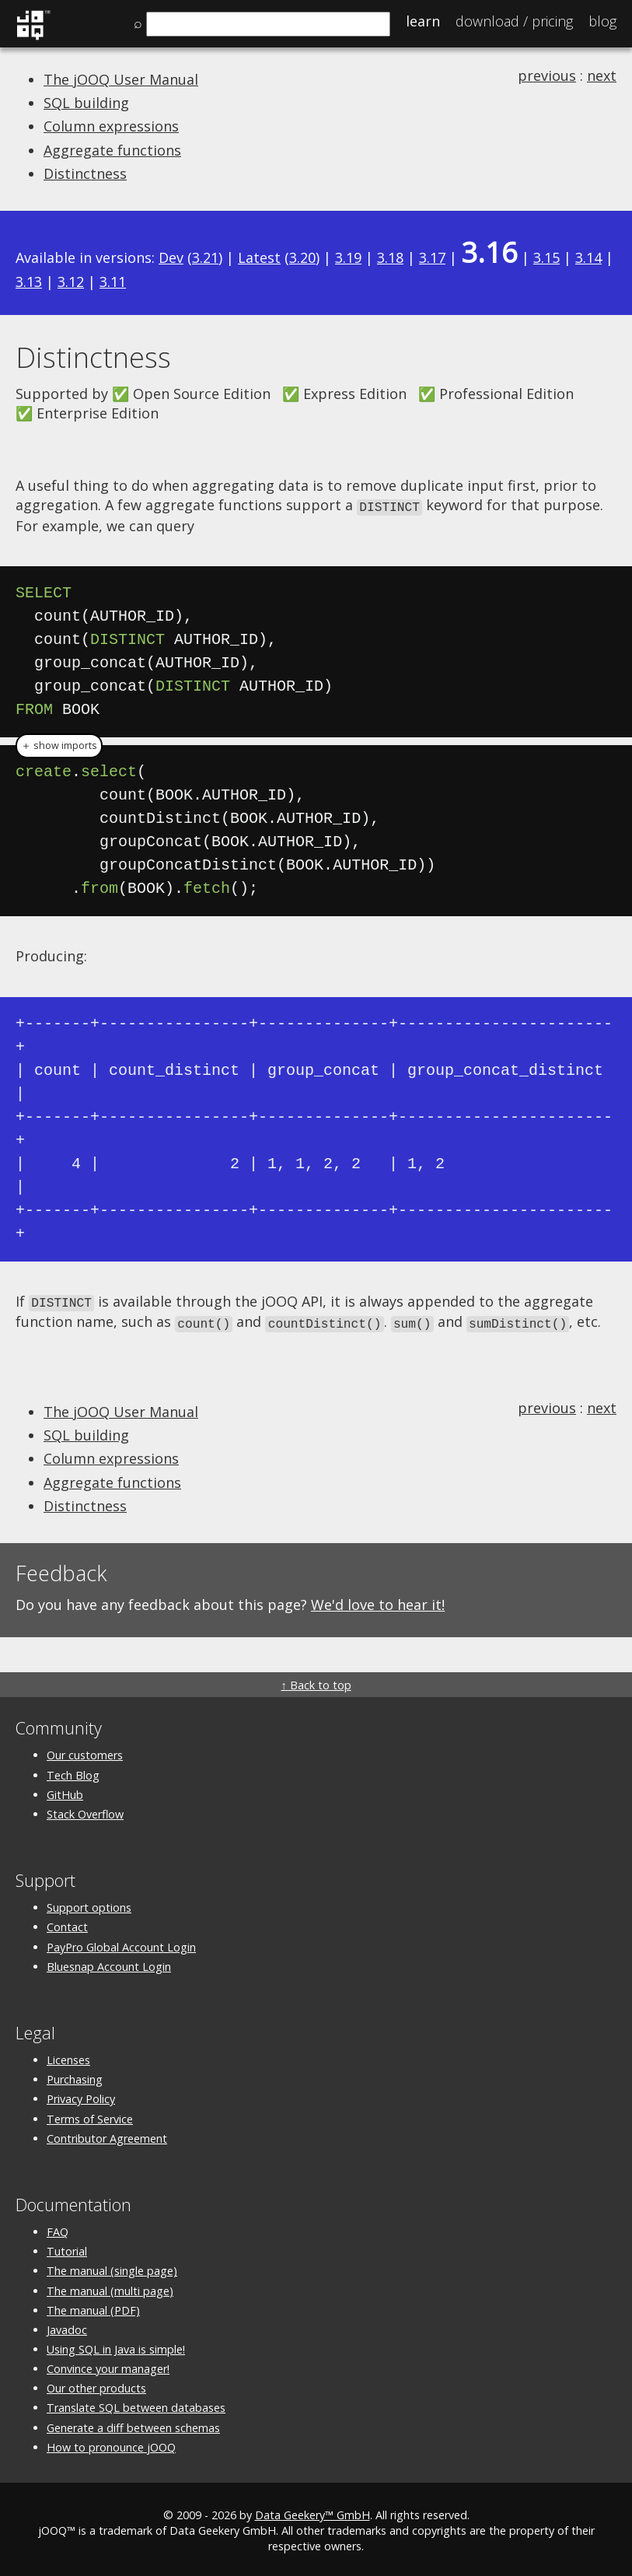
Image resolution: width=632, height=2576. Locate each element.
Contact (67, 1923)
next (601, 75)
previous (547, 75)
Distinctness (85, 173)
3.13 (29, 281)
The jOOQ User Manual (121, 79)
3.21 (205, 257)
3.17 (432, 257)
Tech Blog (73, 1771)
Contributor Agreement (107, 2134)
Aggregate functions (112, 150)
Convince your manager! (108, 2365)
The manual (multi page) (110, 2287)
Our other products (96, 2385)
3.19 (348, 257)
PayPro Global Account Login (121, 1943)
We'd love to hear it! (378, 1600)
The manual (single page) (112, 2267)
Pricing (514, 21)
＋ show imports (59, 744)
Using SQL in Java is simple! (116, 2346)
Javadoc (67, 2326)
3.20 (302, 257)
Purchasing (75, 2076)
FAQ (57, 2228)
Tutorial (67, 2248)
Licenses (68, 2056)
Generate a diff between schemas (133, 2424)
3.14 (588, 257)
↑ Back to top (316, 1682)
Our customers (85, 1752)
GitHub (65, 1790)
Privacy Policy (81, 2095)
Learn (423, 21)
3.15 (546, 257)
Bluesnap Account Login (109, 1962)
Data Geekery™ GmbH (312, 2511)
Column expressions (111, 126)
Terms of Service (90, 2115)
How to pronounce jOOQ (111, 2443)
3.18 (390, 257)
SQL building (86, 102)
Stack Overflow (85, 1810)
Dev (171, 257)
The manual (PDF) (93, 2306)
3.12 (71, 281)
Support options (89, 1904)
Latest (259, 257)
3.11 (113, 281)
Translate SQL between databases (136, 2404)
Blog (602, 21)
